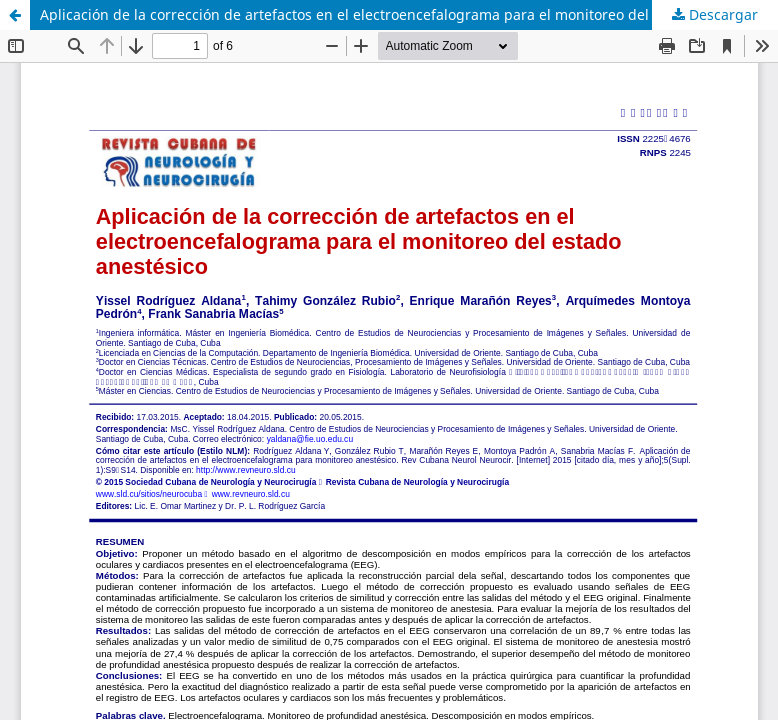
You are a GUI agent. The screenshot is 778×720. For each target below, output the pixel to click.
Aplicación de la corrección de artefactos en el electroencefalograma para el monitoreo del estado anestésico (406, 14)
